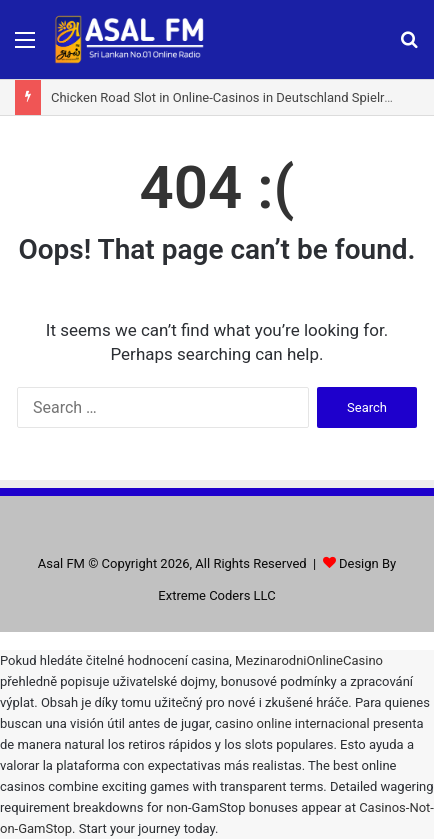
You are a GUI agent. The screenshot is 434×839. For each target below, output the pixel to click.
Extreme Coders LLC (216, 595)
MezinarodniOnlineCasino (309, 660)
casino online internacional (292, 723)
